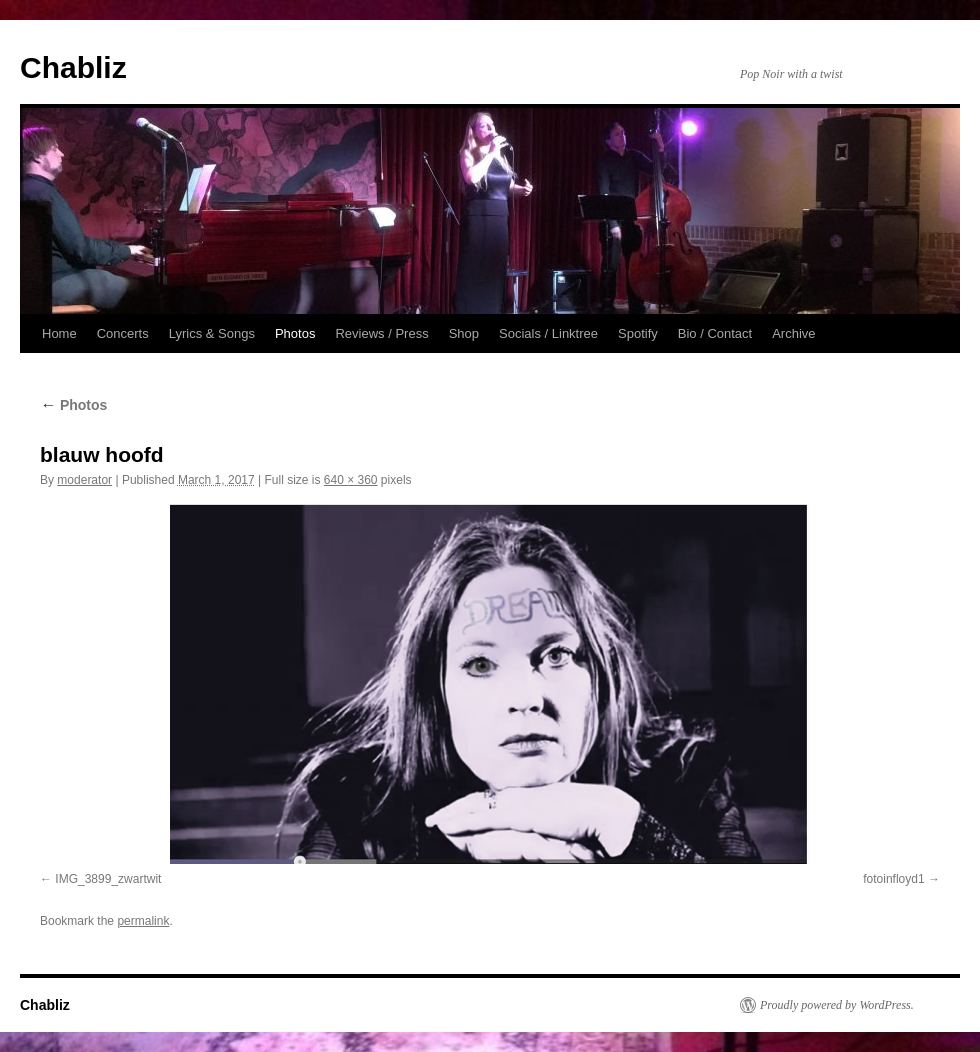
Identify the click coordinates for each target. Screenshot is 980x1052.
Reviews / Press (381, 333)
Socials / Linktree (548, 333)
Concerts (123, 333)
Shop (464, 333)
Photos (295, 333)
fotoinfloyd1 (893, 879)
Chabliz (73, 67)
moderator (84, 480)
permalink (143, 921)
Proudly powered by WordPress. (837, 1005)
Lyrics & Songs (212, 333)
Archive (793, 333)
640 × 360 (351, 480)
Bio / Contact (715, 333)
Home (59, 333)
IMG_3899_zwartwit (108, 879)
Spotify (638, 333)
